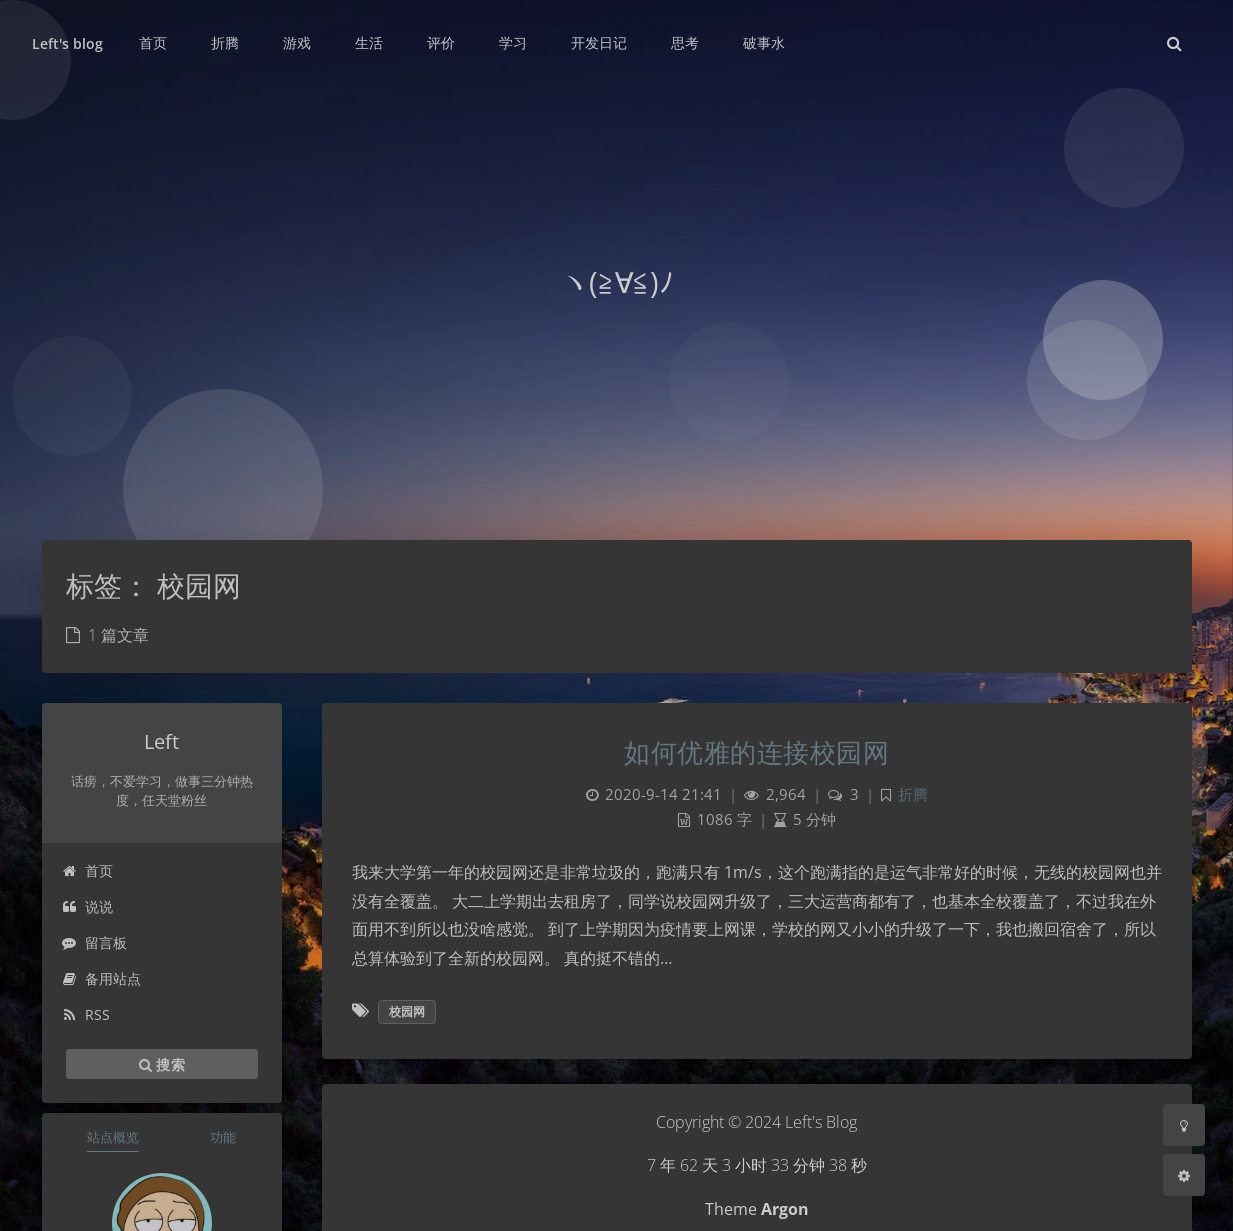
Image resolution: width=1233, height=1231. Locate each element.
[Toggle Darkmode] (1184, 1125)
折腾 (913, 794)
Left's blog (68, 43)
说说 (87, 906)
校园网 (407, 1011)
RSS (86, 1014)
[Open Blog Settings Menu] (1184, 1175)
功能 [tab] (223, 1137)
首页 (87, 870)
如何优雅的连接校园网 (756, 752)
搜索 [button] (162, 1064)
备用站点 (101, 978)
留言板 (94, 942)
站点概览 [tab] (113, 1137)
